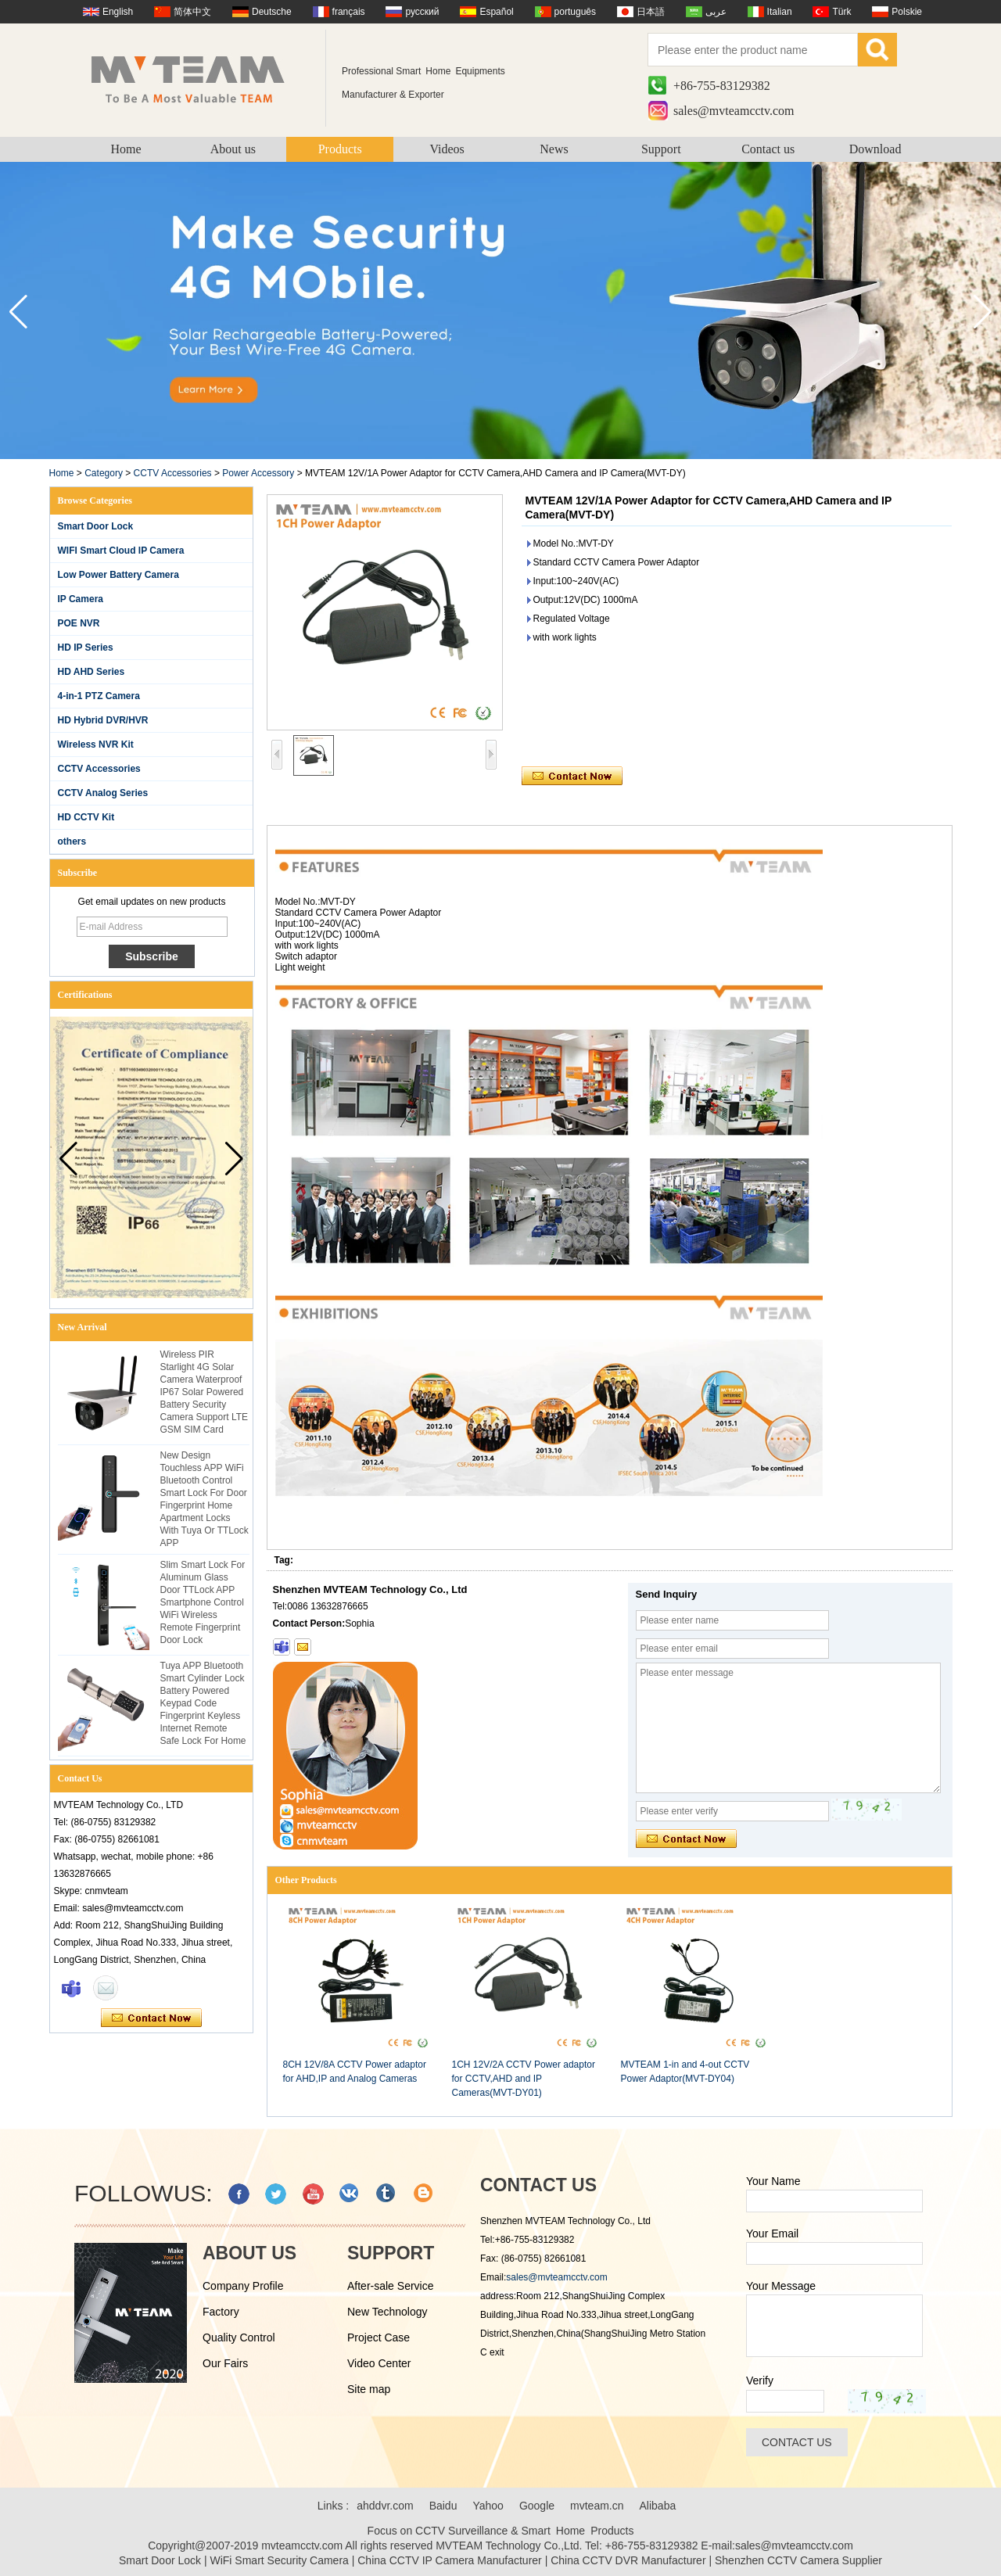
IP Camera (80, 599)
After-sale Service (390, 2286)
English (117, 11)
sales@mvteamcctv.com (734, 110)
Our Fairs (225, 2363)
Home (125, 149)
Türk (841, 11)
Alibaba (658, 2505)
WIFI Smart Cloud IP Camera (121, 550)
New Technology (387, 2311)
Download (875, 149)
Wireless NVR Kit (96, 744)
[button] (982, 312)
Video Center (379, 2363)
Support (661, 149)
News (554, 149)
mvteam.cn (596, 2505)
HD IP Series (85, 647)
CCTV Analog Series (103, 793)
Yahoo (487, 2505)
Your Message (781, 2286)
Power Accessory (258, 473)
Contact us (768, 149)
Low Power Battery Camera (118, 574)
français (348, 11)
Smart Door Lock (96, 526)
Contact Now (151, 2018)
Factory (221, 2311)
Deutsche (272, 11)
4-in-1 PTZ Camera (99, 696)
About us (233, 149)
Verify (759, 2380)
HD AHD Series (91, 671)
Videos (446, 149)
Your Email (772, 2233)
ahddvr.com (385, 2505)
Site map (368, 2389)
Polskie (907, 11)
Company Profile (243, 2286)
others (72, 841)
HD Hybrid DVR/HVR (103, 720)
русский (422, 11)
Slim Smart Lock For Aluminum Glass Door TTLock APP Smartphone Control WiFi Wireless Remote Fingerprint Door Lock (203, 1602)
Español (496, 11)
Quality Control (239, 2337)
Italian (779, 11)
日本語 (651, 11)
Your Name (773, 2181)
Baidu (443, 2505)
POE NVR (79, 623)
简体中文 (192, 11)
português (575, 11)
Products (340, 149)
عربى (716, 11)
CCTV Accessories (173, 473)
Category (103, 473)
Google (536, 2505)
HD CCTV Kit (86, 817)
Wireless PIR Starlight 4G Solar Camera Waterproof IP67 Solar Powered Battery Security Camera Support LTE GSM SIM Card (204, 1392)
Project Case (378, 2337)
